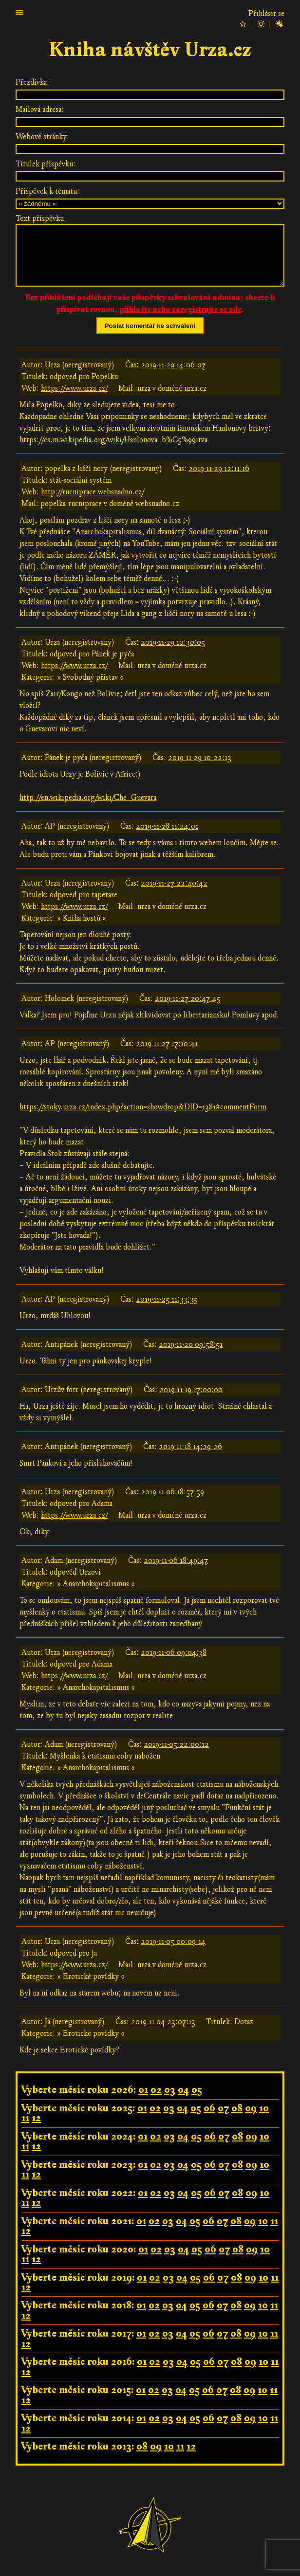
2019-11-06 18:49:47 (176, 1560)
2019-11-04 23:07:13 (163, 2021)
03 (169, 2090)
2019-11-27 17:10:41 (167, 1043)
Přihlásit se (266, 13)
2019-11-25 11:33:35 (167, 1299)
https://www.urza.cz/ (74, 388)
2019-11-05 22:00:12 (176, 1744)
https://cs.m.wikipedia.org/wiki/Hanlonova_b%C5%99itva (113, 439)
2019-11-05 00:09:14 (173, 1941)
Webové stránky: (42, 136)
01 (143, 2090)
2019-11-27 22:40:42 (174, 883)
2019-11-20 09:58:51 (191, 1344)
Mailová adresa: (40, 109)
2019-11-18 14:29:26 (190, 1446)
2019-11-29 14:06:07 (173, 365)
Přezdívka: (32, 82)
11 (25, 2118)
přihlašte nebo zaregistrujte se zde (180, 309)
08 (237, 2108)
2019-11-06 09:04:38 (173, 1652)
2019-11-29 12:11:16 (218, 468)
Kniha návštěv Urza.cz (150, 49)
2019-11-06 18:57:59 (172, 1492)
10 (264, 2108)
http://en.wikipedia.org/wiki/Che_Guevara (87, 797)
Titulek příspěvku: (45, 164)
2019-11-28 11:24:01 (167, 826)
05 (196, 2090)
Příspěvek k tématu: (47, 191)
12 (36, 2118)
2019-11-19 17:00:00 (191, 1389)
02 (156, 2090)
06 (209, 2108)
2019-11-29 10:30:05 (173, 642)
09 (251, 2108)
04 (183, 2090)
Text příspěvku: (41, 218)
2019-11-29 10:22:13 (199, 757)
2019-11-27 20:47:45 (188, 998)
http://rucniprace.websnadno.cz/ (92, 492)
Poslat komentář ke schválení (150, 325)
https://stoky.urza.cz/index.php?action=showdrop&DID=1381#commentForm (142, 1107)
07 (223, 2108)
